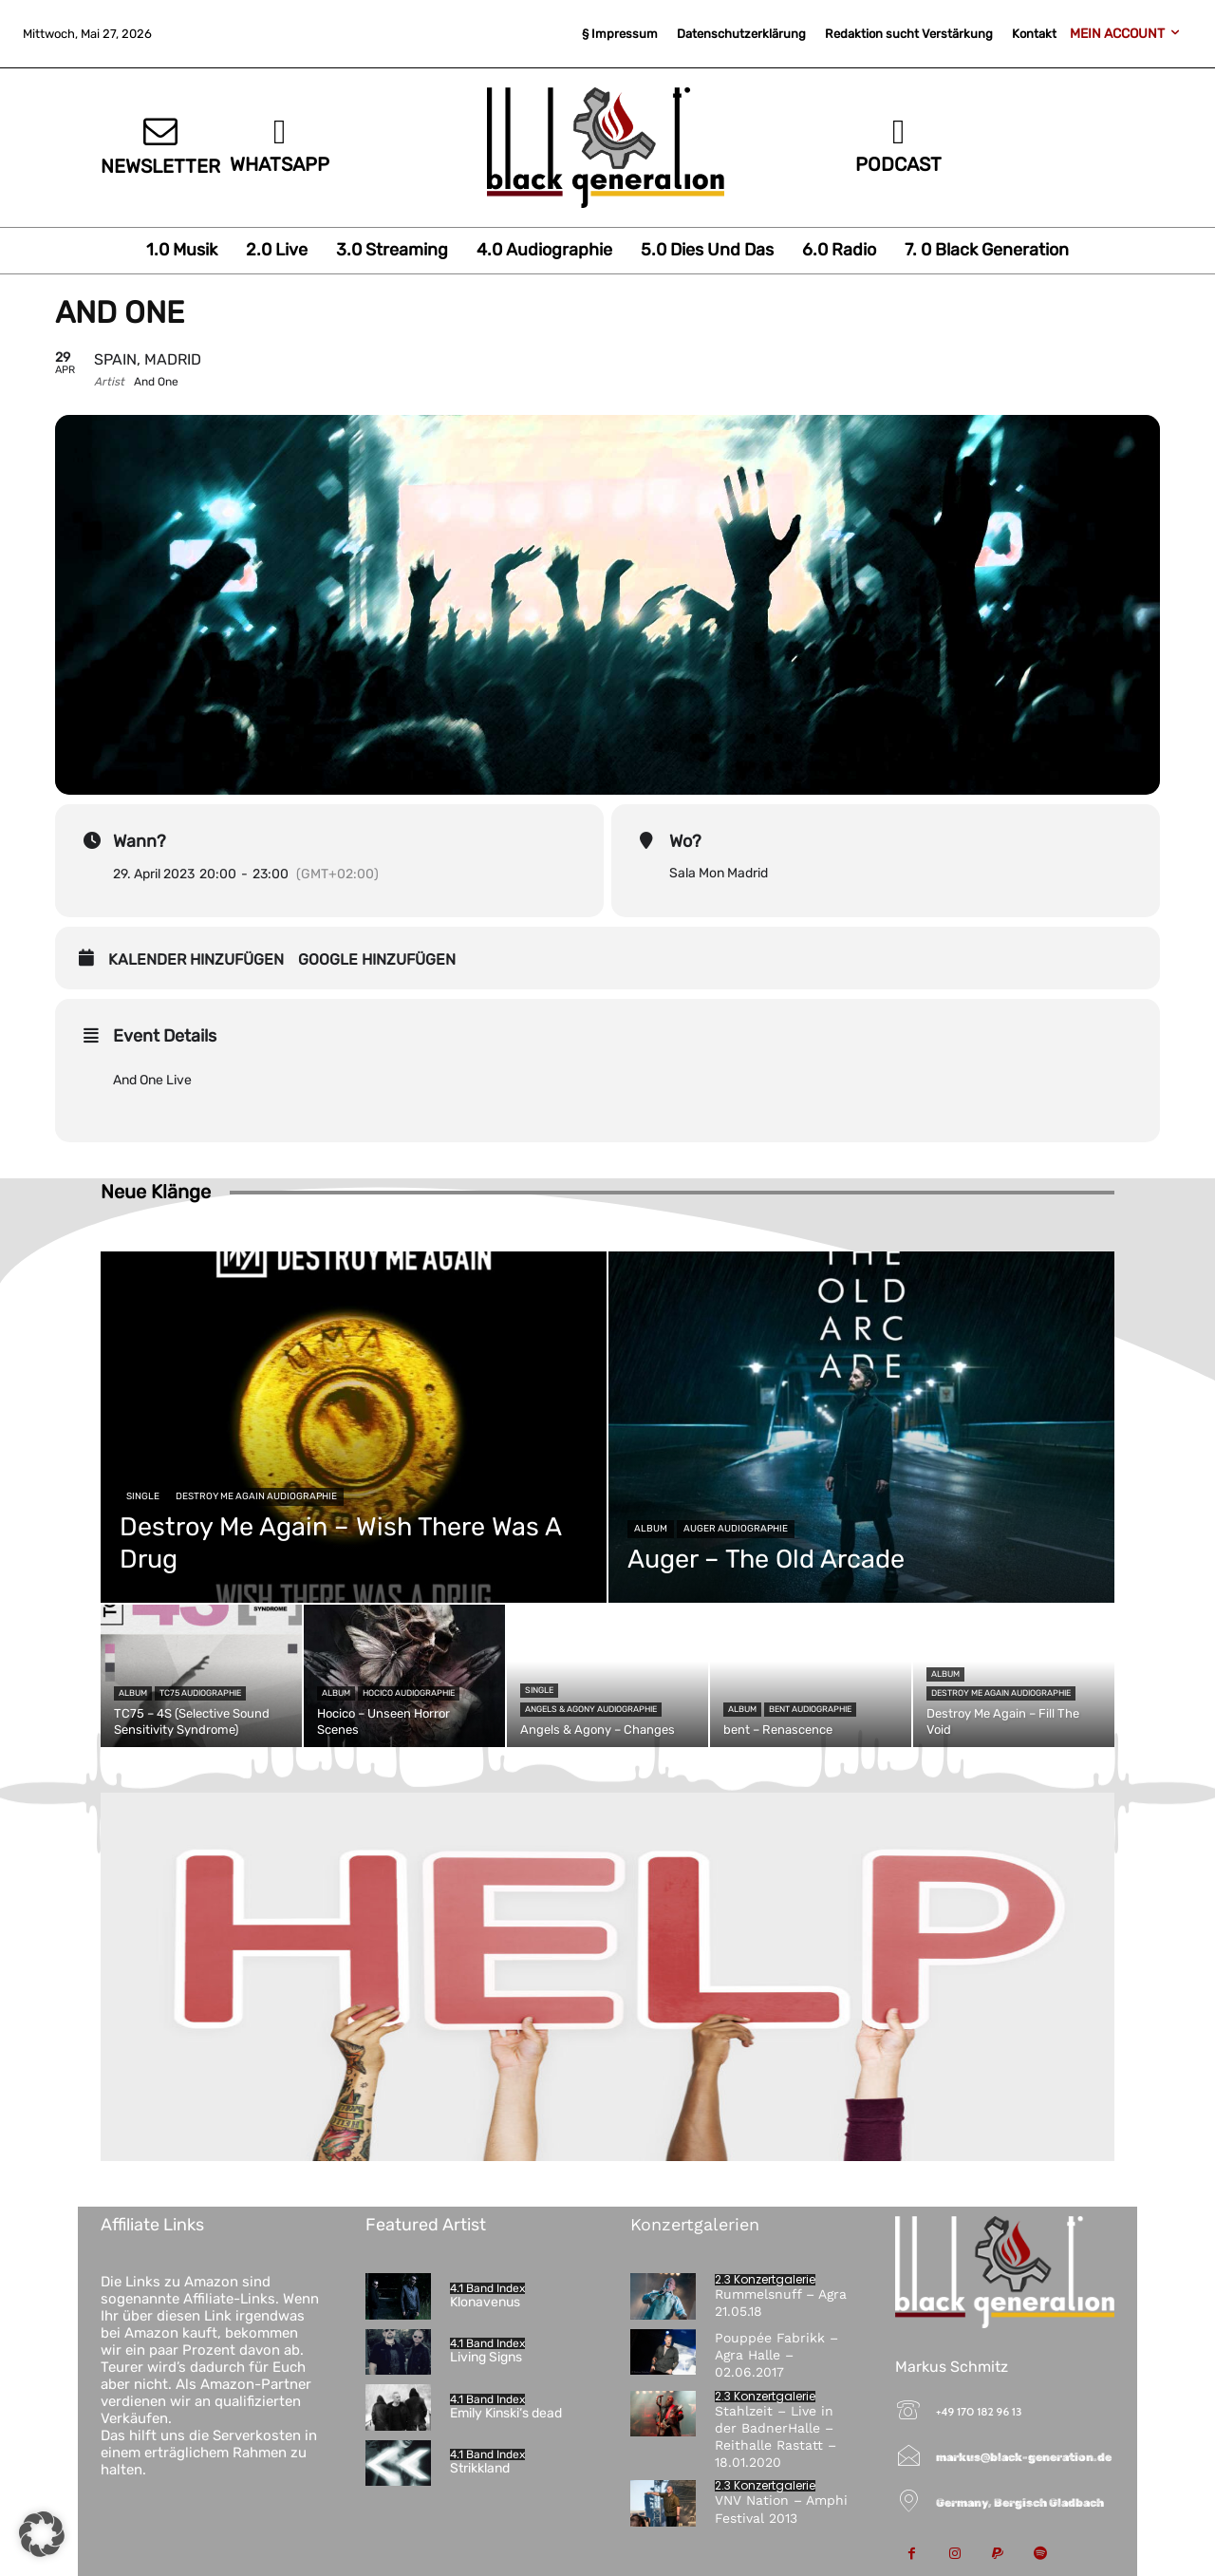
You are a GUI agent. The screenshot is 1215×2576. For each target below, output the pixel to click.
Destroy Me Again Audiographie (256, 1496)
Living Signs (486, 2357)
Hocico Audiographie (409, 1693)
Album (650, 1528)
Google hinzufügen (377, 959)
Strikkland (480, 2468)
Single (142, 1496)
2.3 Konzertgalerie (765, 2279)
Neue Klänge (156, 1191)
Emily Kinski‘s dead (506, 2413)
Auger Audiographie (735, 1528)
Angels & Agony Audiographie (591, 1709)
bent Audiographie (810, 1709)
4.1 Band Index (487, 2288)
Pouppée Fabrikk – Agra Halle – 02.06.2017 (776, 2354)
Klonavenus (485, 2302)
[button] (42, 2534)
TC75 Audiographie (200, 1693)
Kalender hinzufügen (196, 959)
